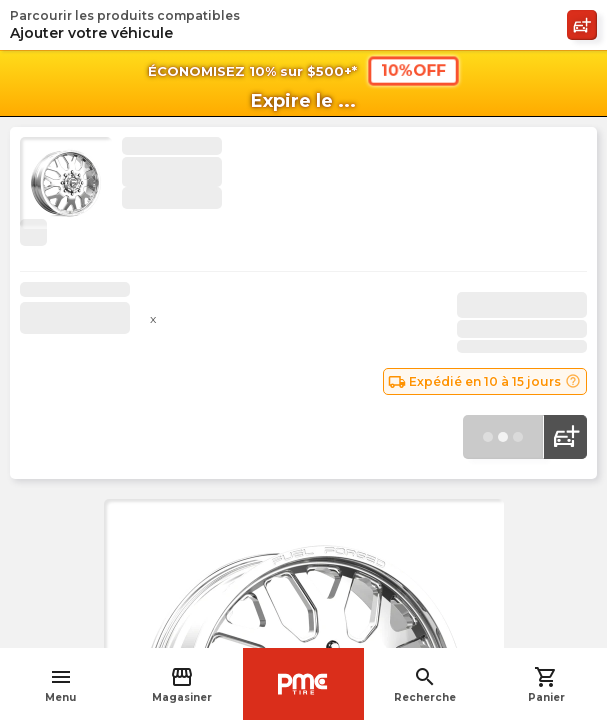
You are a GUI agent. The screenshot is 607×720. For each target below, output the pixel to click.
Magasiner (182, 684)
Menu (60, 684)
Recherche (425, 684)
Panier (546, 684)
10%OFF (412, 70)
